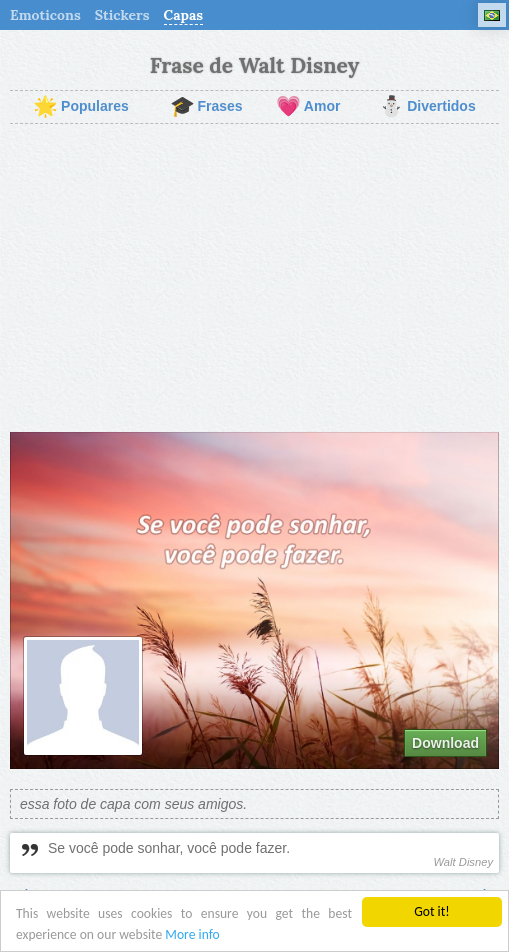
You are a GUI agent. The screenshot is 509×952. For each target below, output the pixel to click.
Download (445, 743)
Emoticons (45, 15)
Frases (206, 107)
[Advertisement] (254, 278)
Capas (184, 15)
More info (192, 935)
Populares (81, 107)
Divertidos (427, 107)
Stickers (122, 15)
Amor (308, 107)
